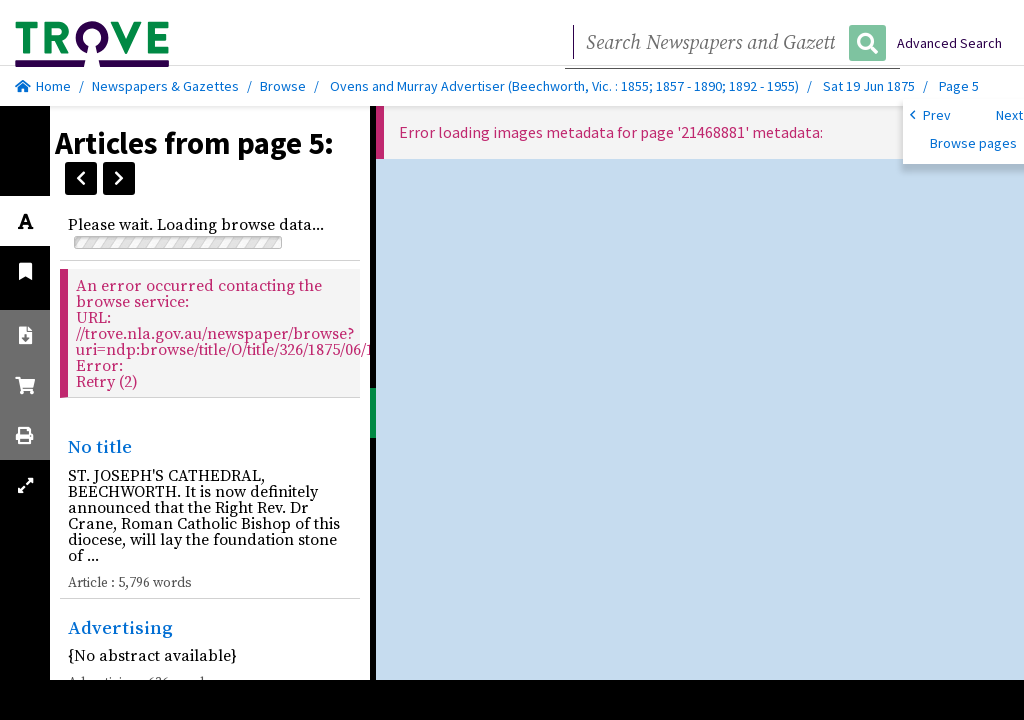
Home (43, 86)
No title (100, 446)
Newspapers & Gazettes (165, 86)
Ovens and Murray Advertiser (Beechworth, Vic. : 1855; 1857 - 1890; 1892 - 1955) (564, 86)
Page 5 (959, 86)
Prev (930, 114)
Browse (283, 86)
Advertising (120, 627)
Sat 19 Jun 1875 (870, 86)
